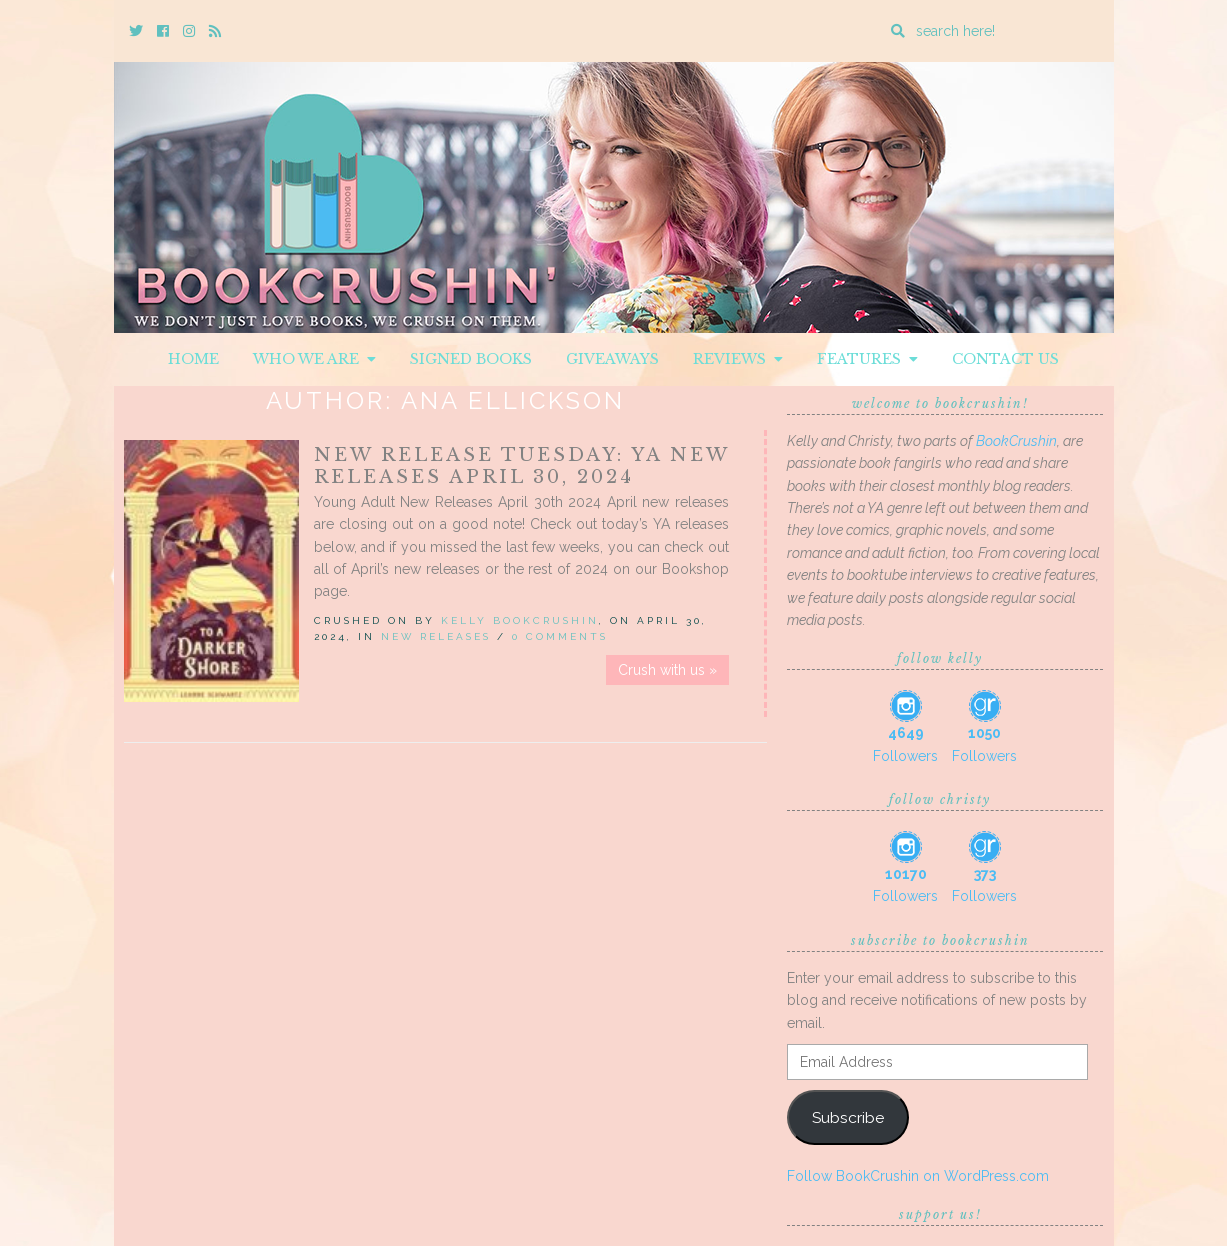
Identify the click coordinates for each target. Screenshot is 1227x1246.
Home (193, 359)
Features (867, 359)
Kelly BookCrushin (520, 620)
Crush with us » (667, 670)
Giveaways (612, 359)
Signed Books (471, 359)
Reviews (738, 359)
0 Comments (560, 636)
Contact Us (1005, 359)
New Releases (436, 636)
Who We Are (314, 359)
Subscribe (848, 1117)
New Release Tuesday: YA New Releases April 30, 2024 (521, 466)
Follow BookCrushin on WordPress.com (918, 1176)
